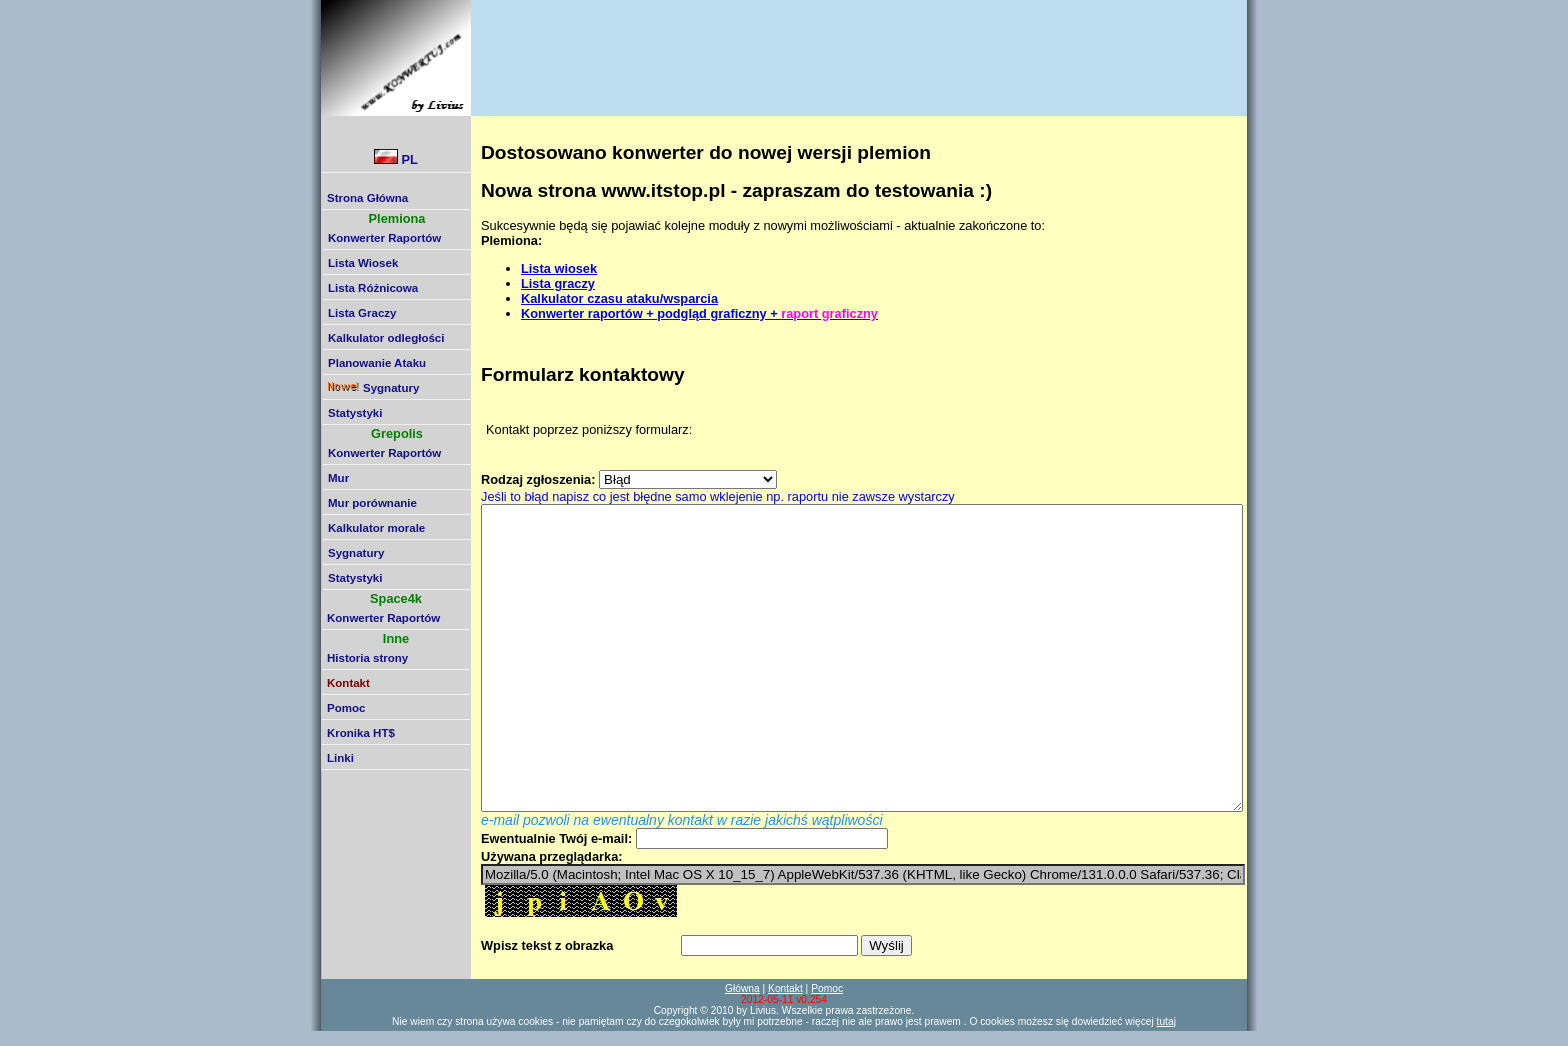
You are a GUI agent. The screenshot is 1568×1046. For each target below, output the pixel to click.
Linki (340, 758)
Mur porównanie (372, 503)
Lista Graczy (362, 313)
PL (396, 158)
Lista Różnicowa (373, 288)
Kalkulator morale (376, 528)
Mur (338, 478)
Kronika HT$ (361, 733)
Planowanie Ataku (377, 363)
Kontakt (785, 988)
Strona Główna (367, 198)
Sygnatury (373, 388)
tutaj (1166, 1021)
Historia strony (367, 658)
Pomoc (346, 708)
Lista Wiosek (363, 263)
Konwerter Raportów (384, 238)
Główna (742, 988)
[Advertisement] (839, 45)
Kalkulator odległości (386, 338)
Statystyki (355, 413)
